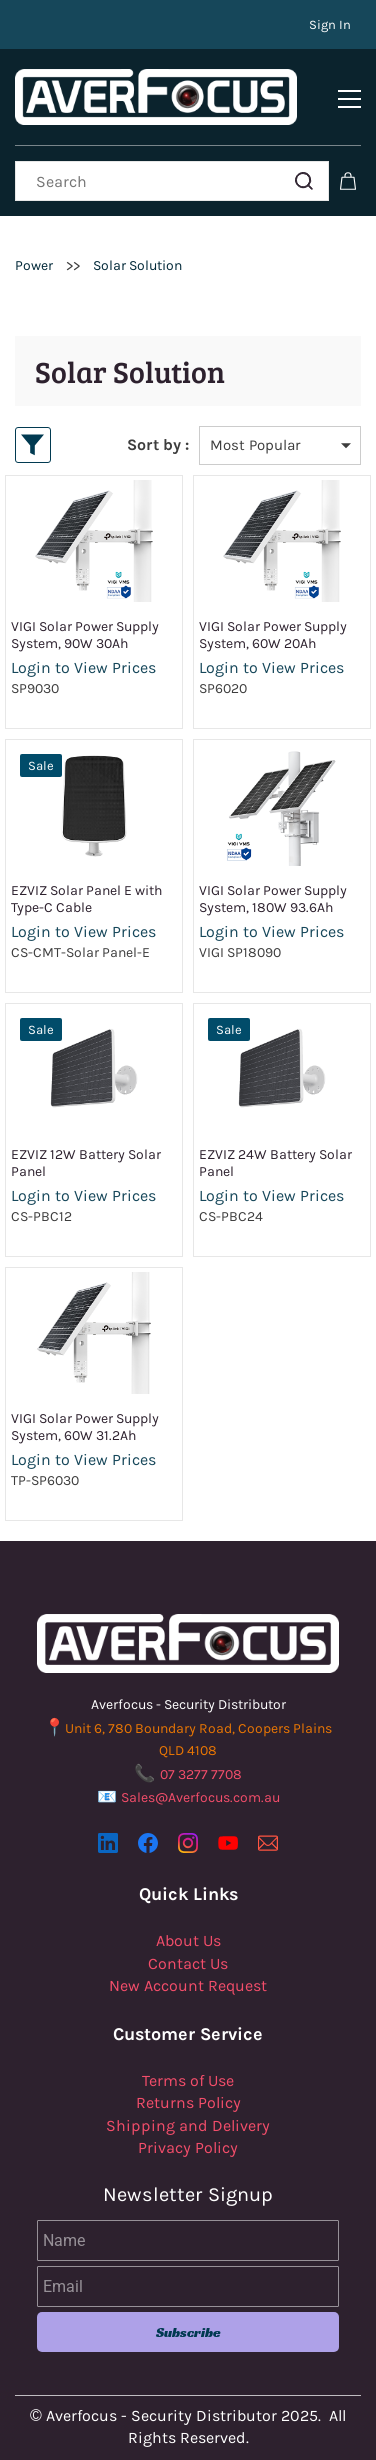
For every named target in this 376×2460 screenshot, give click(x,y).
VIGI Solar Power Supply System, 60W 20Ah (273, 635)
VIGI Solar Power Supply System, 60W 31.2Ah (85, 1427)
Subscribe (188, 2332)
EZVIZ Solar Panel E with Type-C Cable (86, 899)
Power (34, 265)
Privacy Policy (188, 2147)
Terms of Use (188, 2080)
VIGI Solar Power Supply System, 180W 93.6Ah (273, 899)
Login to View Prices (83, 667)
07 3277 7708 (201, 1774)
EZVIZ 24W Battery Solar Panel (275, 1163)
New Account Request (188, 1985)
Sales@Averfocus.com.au (200, 1797)
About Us (188, 1940)
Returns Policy (188, 2102)
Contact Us (188, 1963)
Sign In (330, 24)
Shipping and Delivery (188, 2125)
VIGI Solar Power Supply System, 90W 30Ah (85, 635)
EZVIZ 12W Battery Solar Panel (86, 1163)
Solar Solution (137, 265)
